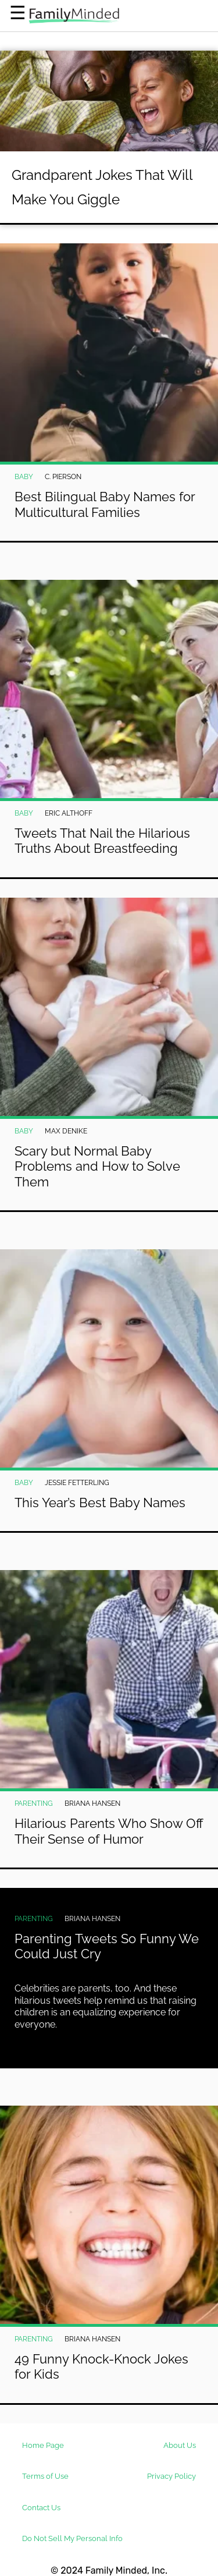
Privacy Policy (171, 2476)
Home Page (43, 2445)
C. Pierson (63, 477)
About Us (179, 2445)
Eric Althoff (68, 813)
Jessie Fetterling (77, 1483)
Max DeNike (66, 1131)
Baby (24, 477)
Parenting (34, 1803)
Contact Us (41, 2507)
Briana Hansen (92, 1803)
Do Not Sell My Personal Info (72, 2538)
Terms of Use (45, 2476)
